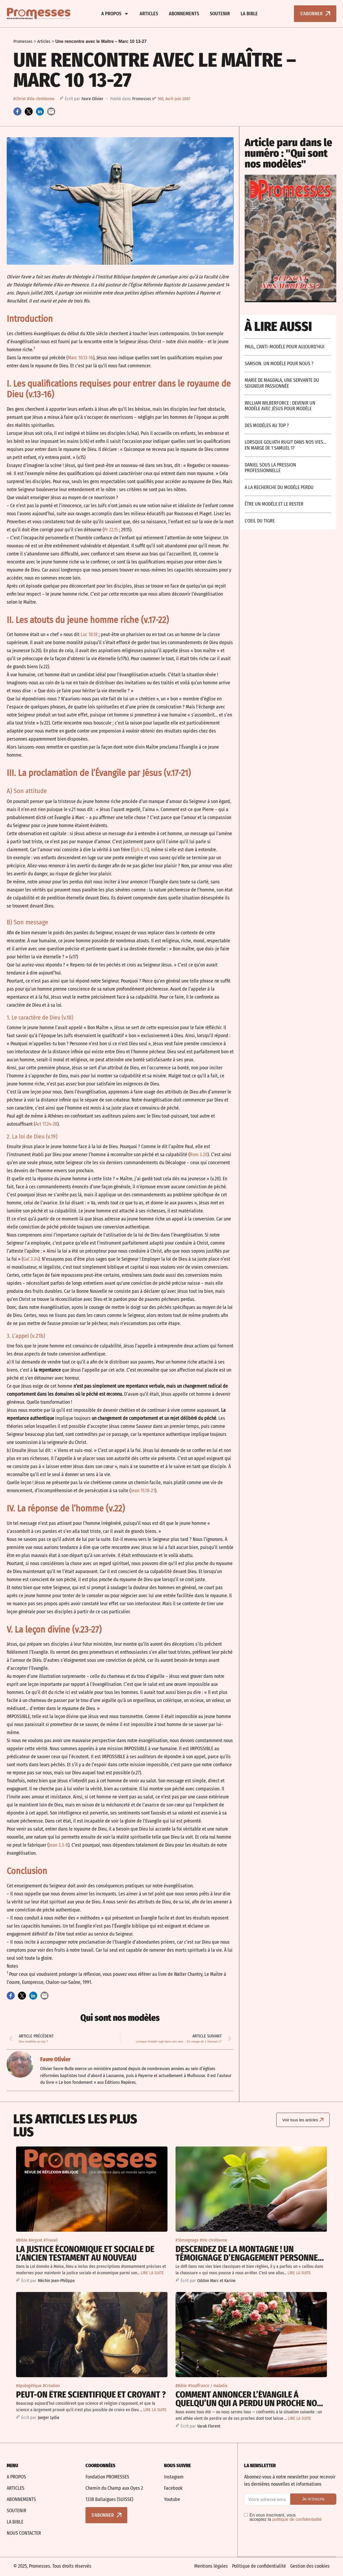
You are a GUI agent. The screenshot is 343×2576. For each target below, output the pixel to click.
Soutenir (220, 14)
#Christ (19, 98)
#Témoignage (187, 2239)
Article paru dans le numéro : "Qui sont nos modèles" (288, 153)
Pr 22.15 (111, 530)
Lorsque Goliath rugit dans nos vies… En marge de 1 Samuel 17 (285, 445)
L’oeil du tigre (260, 521)
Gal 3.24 (30, 1259)
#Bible (21, 2239)
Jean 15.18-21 (143, 1491)
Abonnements (184, 14)
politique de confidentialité (297, 2519)
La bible (249, 14)
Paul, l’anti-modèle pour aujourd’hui (285, 347)
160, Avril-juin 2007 (174, 98)
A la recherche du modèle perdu (279, 487)
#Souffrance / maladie (208, 2385)
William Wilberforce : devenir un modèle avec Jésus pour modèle (280, 406)
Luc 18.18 (89, 634)
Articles (149, 14)
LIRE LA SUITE (152, 2272)
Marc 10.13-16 (80, 358)
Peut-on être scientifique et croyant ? (91, 2394)
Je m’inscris (313, 2498)
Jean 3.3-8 (58, 1845)
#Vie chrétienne (40, 98)
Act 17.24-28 (46, 1124)
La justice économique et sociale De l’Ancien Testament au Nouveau (85, 2252)
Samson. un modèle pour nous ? (279, 364)
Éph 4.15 (140, 850)
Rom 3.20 (198, 1155)
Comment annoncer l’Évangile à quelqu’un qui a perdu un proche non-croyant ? (250, 2402)
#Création (51, 2385)
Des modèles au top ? (267, 425)
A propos (115, 14)
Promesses (22, 41)
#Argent (35, 2239)
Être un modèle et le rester (274, 504)
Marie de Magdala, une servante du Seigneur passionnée (282, 383)
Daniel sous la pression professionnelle (270, 468)
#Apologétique (29, 2385)
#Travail (51, 2239)
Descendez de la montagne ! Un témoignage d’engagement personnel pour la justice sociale (249, 2257)
